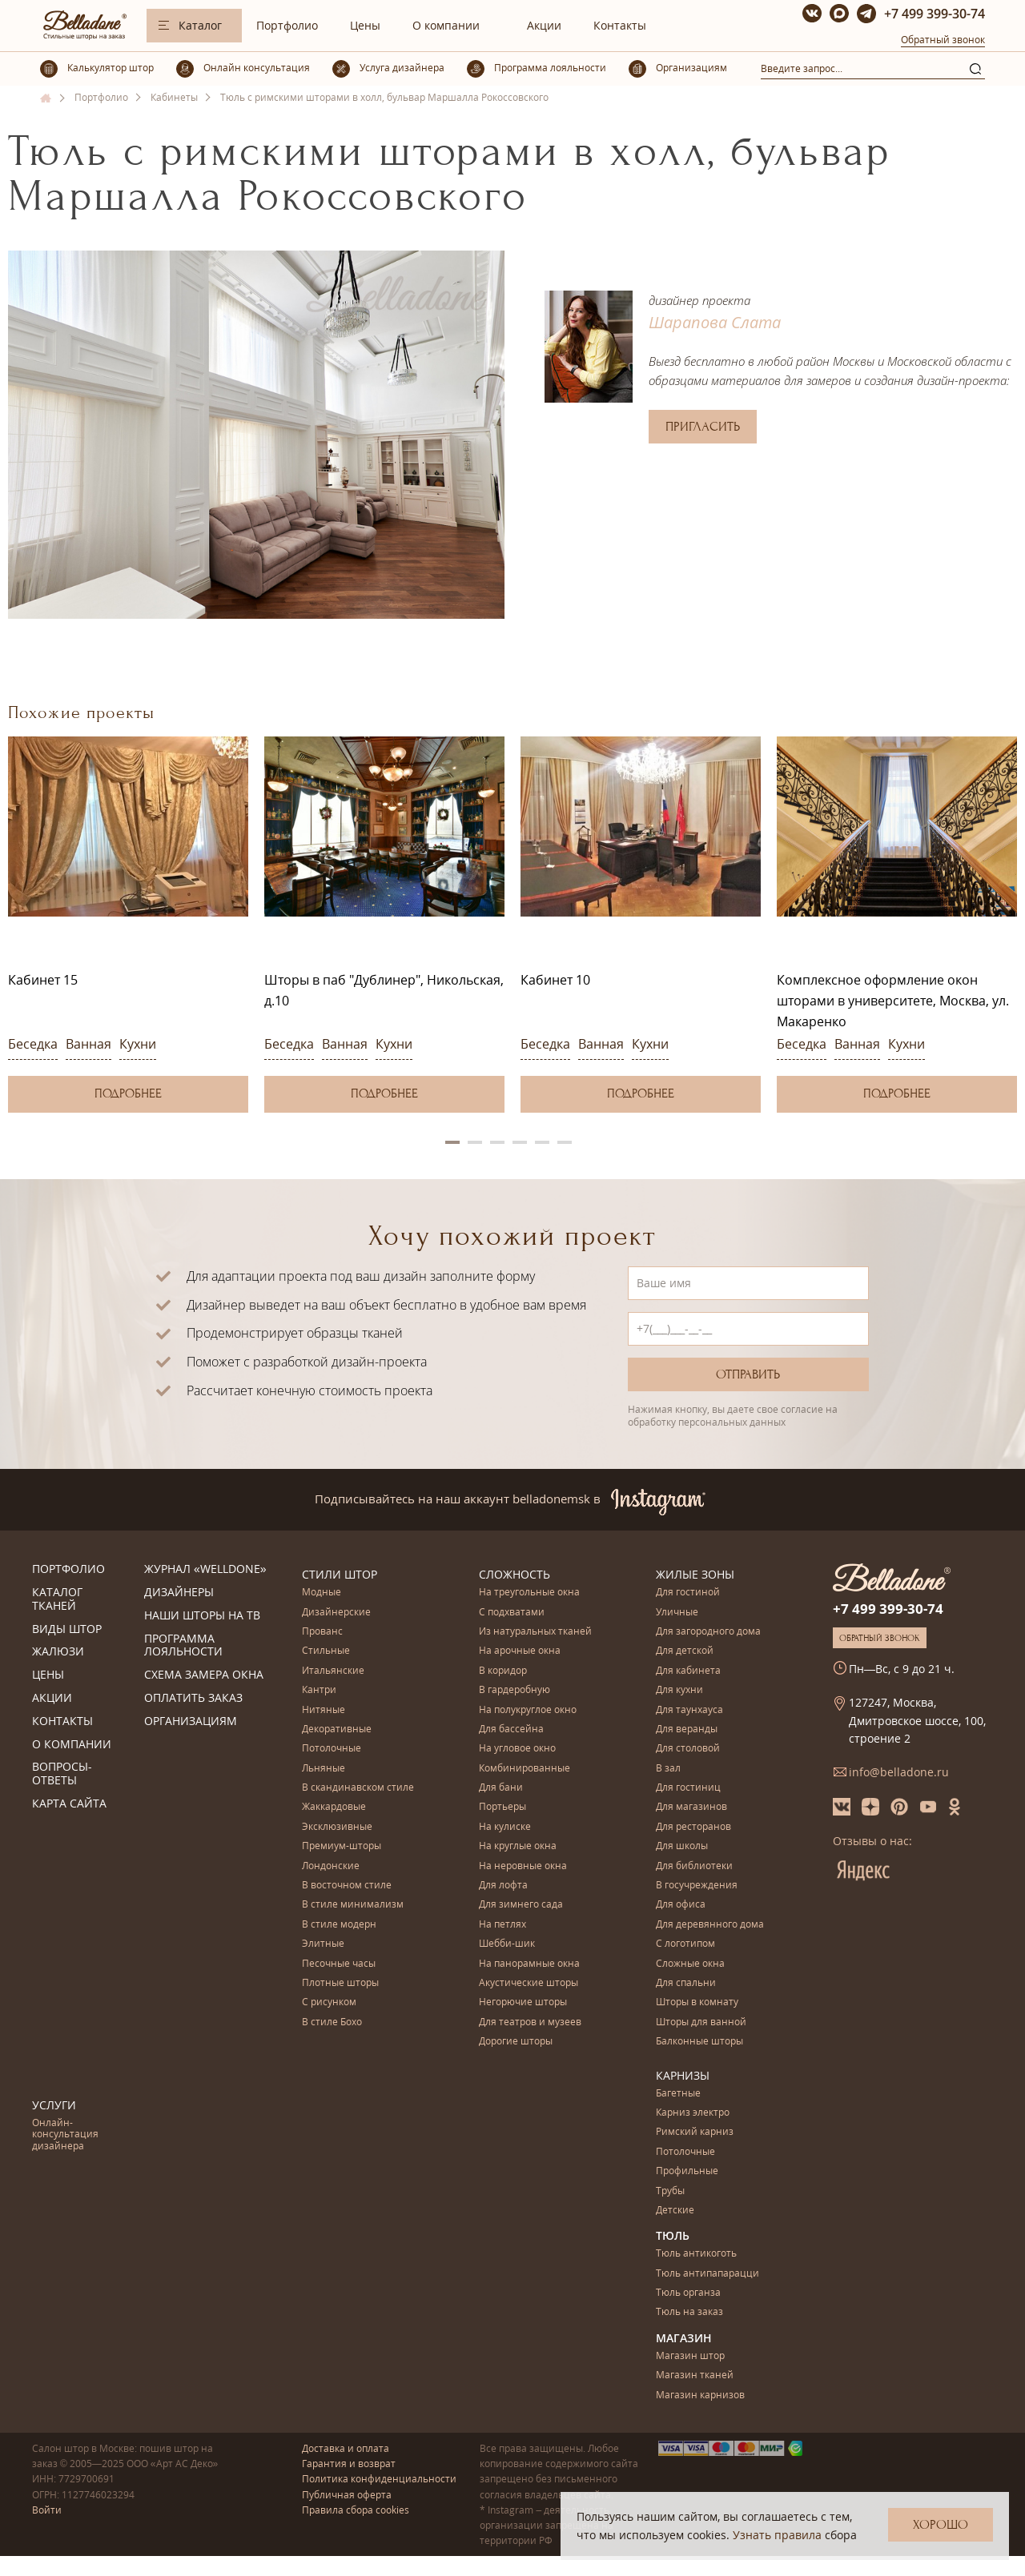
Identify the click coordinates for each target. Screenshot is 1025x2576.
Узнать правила (777, 2534)
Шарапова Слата (715, 322)
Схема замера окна (203, 1675)
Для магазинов (691, 1807)
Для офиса (680, 1905)
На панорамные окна (529, 1964)
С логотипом (685, 1944)
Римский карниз (695, 2132)
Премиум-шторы (341, 1846)
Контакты (619, 25)
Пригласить (702, 427)
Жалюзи (58, 1652)
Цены (365, 25)
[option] (128, 924)
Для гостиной (688, 1593)
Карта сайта (69, 1804)
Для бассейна (511, 1729)
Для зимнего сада (521, 1905)
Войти (47, 2510)
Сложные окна (690, 1964)
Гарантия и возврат (349, 2463)
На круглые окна (518, 1846)
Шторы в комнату (697, 2002)
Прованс (322, 1632)
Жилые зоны (695, 1574)
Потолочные (331, 1749)
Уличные (677, 1613)
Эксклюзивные (337, 1827)
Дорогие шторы (516, 2042)
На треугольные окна (529, 1593)
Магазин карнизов (700, 2395)
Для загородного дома (708, 1632)
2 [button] (475, 1142)
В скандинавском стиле (358, 1788)
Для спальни (686, 1983)
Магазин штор (690, 2356)
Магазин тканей (695, 2375)
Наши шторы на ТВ (202, 1616)
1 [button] (452, 1142)
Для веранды (687, 1729)
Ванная (88, 1044)
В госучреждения (697, 1886)
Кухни (137, 1044)
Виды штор (67, 1629)
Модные (321, 1593)
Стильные (326, 1651)
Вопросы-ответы (62, 1774)
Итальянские (333, 1671)
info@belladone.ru (899, 1772)
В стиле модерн (339, 1925)
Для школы (682, 1846)
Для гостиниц (688, 1788)
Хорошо (940, 2525)
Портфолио (287, 25)
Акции (544, 25)
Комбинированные (524, 1769)
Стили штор (339, 1574)
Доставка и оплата (345, 2448)
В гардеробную (514, 1690)
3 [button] (497, 1142)
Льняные (323, 1769)
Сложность (514, 1574)
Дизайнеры (179, 1592)
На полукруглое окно (528, 1710)
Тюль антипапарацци (707, 2274)
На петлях (502, 1925)
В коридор (503, 1671)
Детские (675, 2211)
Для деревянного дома (710, 1925)
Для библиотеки (694, 1866)
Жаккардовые (334, 1807)
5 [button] (542, 1142)
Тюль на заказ (689, 2312)
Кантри (319, 1690)
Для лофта (503, 1886)
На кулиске (505, 1827)
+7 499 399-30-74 (934, 13)
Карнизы (682, 2075)
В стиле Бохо (332, 2022)
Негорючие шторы (523, 2002)
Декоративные (337, 1729)
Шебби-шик (507, 1944)
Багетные (678, 2094)
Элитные (323, 1944)
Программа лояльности (183, 1645)
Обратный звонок (943, 39)
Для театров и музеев (530, 2022)
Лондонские (331, 1866)
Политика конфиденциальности (379, 2479)
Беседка (33, 1044)
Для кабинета (688, 1671)
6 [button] (564, 1142)
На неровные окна (523, 1866)
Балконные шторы (699, 2042)
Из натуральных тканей (535, 1632)
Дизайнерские (336, 1613)
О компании (446, 25)
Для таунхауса (689, 1710)
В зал (668, 1769)
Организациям (190, 1721)
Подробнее (128, 1093)
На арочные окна (520, 1651)
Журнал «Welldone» (205, 1569)
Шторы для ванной (701, 2022)
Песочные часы (339, 1964)
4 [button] (519, 1142)
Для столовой (688, 1749)
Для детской (684, 1651)
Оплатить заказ (193, 1698)
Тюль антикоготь (696, 2254)
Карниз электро (693, 2113)
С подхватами (512, 1613)
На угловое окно (517, 1749)
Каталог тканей (57, 1599)
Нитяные (323, 1710)
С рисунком (329, 2002)
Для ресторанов (693, 1827)
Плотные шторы (340, 1983)
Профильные (687, 2171)
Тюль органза (688, 2293)
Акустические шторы (528, 1983)
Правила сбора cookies (355, 2510)
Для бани (501, 1788)
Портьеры (502, 1807)
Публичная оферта (347, 2495)
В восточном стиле (347, 1886)
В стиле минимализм (353, 1905)
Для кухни (679, 1690)
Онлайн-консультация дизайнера (65, 2135)
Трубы (670, 2191)
